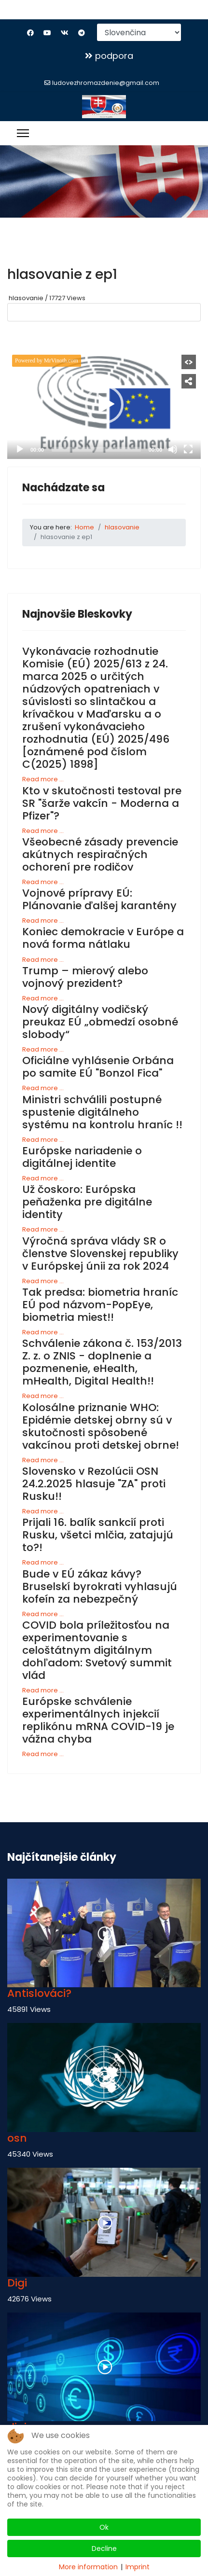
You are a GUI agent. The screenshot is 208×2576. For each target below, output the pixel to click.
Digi (17, 2282)
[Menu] (23, 133)
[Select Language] (139, 32)
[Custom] (81, 33)
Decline (104, 2548)
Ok (104, 2527)
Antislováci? (39, 1993)
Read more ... (43, 779)
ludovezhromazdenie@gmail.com (105, 83)
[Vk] (65, 33)
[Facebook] (30, 33)
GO (28, 336)
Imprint (137, 2567)
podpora (109, 56)
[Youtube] (47, 33)
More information (88, 2567)
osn (17, 2138)
